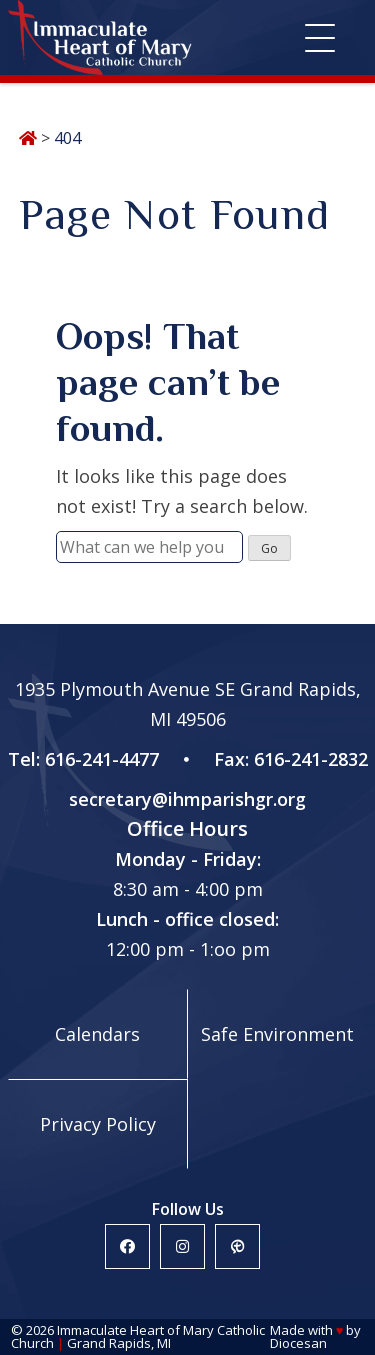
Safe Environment (277, 1034)
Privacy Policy (98, 1124)
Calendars (97, 1034)
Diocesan (298, 1343)
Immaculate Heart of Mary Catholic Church (138, 1336)
